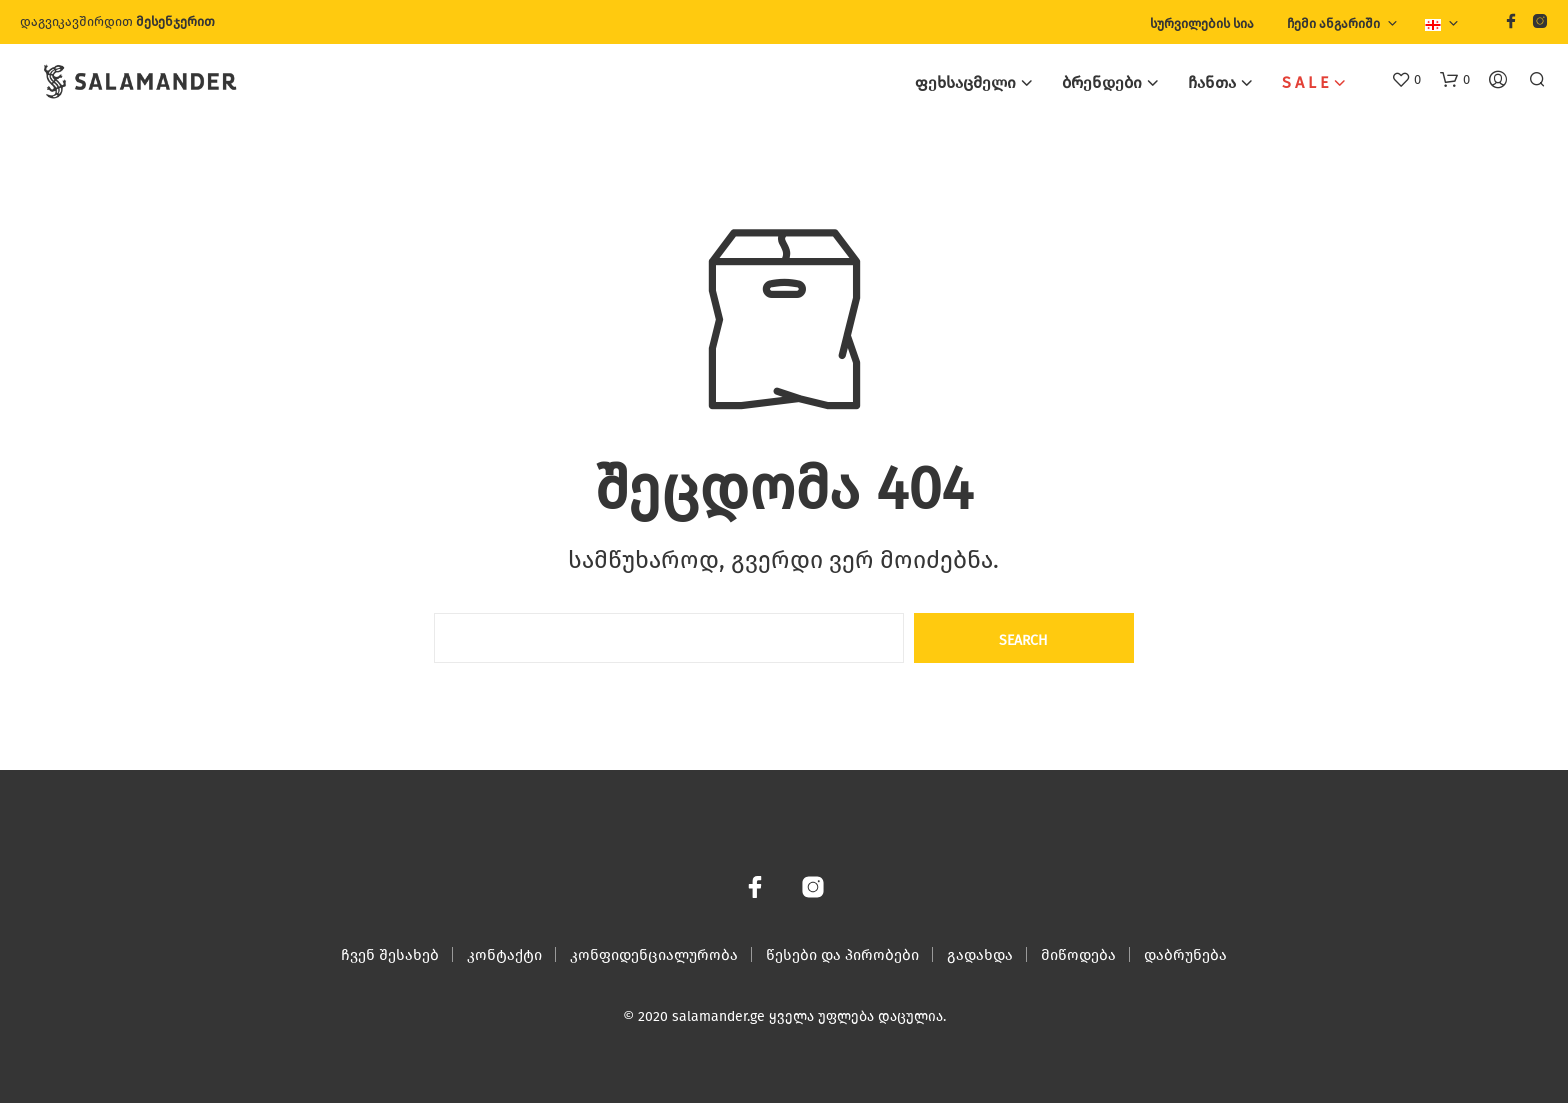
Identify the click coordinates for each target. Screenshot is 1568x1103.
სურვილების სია (1202, 23)
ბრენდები (1102, 82)
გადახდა (980, 955)
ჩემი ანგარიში (1333, 23)
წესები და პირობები (842, 955)
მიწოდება (1078, 955)
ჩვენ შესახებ (390, 955)
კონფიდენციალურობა (654, 955)
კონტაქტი (504, 955)
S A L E (1305, 82)
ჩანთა (1212, 82)
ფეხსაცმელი (965, 82)
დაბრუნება (1185, 955)
